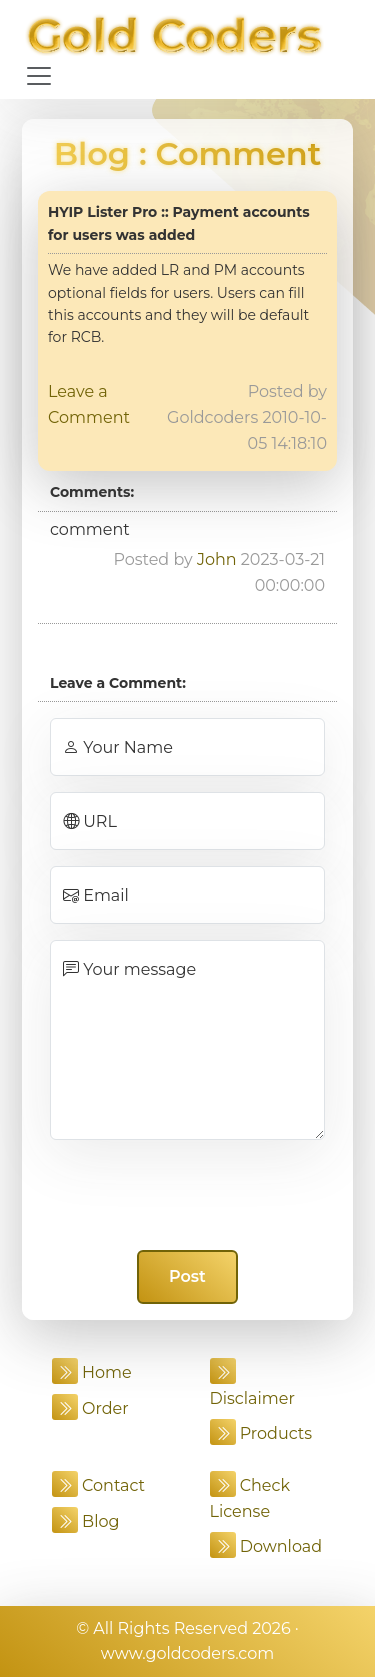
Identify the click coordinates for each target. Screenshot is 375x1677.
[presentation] (188, 1195)
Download (266, 1546)
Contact (98, 1485)
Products (261, 1433)
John (217, 559)
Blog (92, 153)
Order (90, 1408)
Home (92, 1372)
